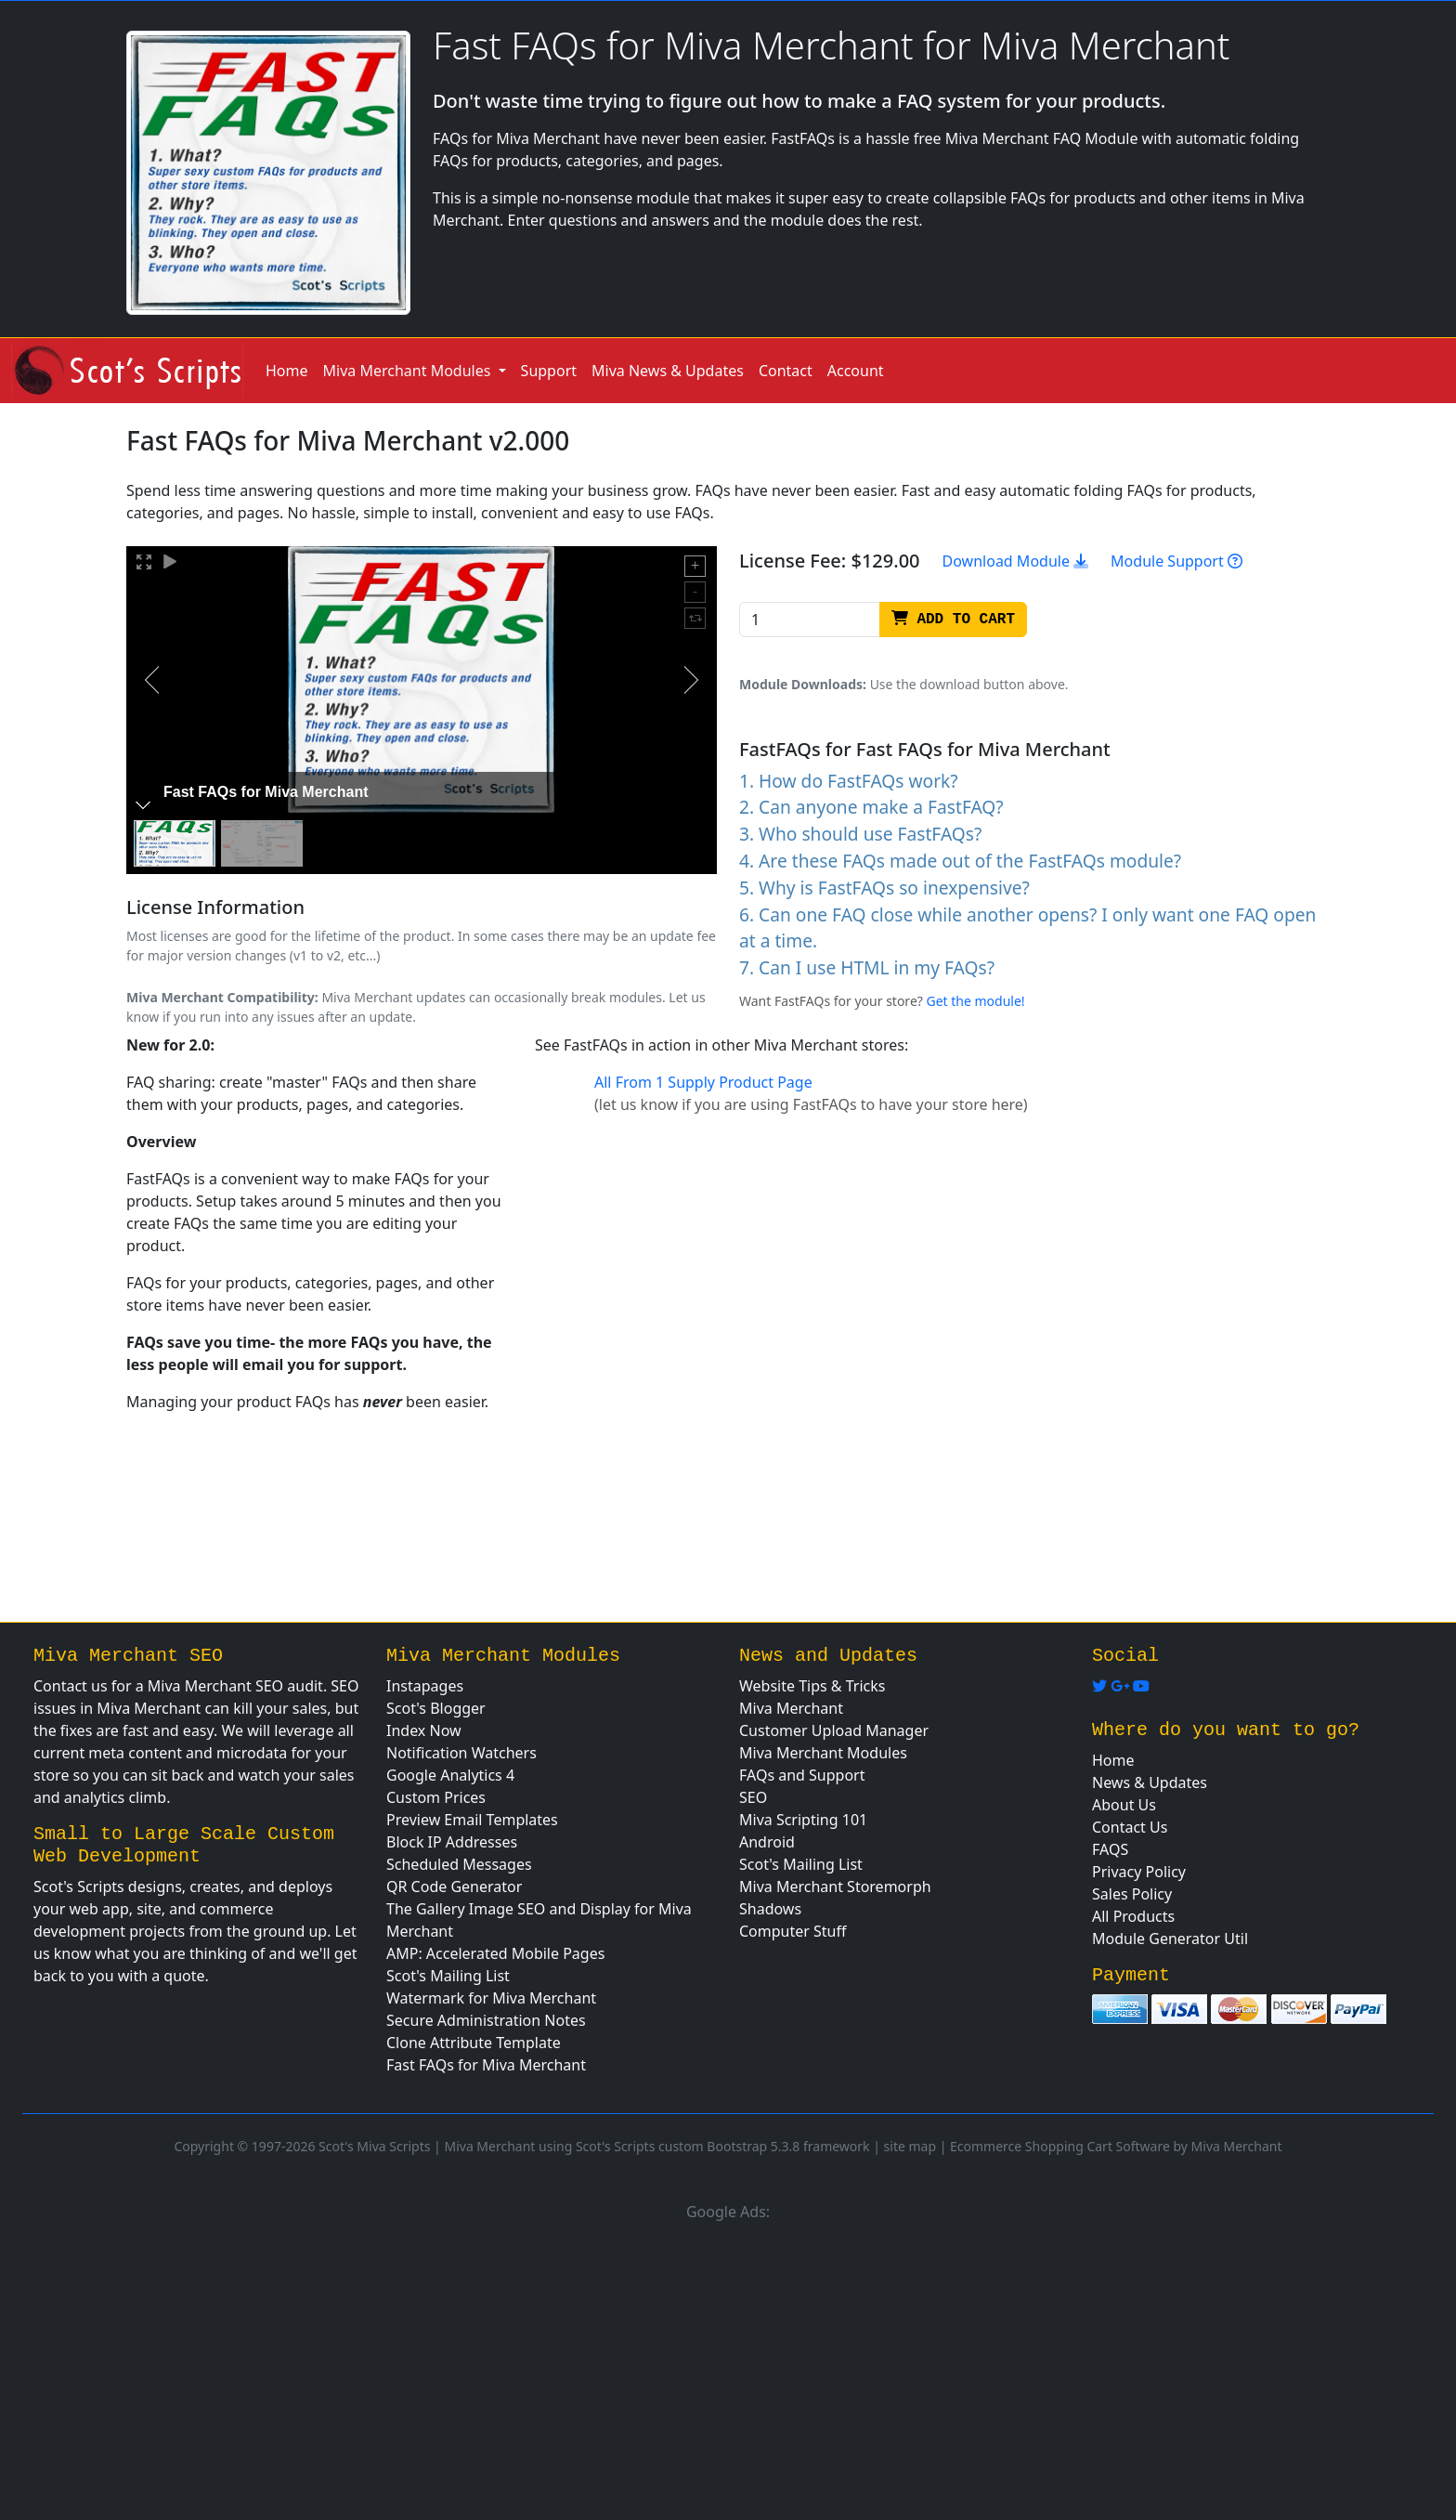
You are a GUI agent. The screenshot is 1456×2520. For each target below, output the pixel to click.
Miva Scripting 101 (803, 1819)
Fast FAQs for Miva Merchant (486, 2065)
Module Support (1176, 561)
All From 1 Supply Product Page (703, 1082)
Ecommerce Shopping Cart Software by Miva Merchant (1116, 2146)
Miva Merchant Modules (823, 1753)
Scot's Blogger (436, 1708)
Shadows (770, 1909)
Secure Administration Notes (486, 2020)
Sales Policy (1132, 1894)
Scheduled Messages (459, 1864)
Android (767, 1842)
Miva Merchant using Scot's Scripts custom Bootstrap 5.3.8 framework (656, 2146)
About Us (1124, 1805)
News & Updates (1149, 1782)
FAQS (1110, 1849)
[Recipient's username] (809, 619)
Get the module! (976, 1001)
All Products (1133, 1916)
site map (910, 2146)
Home (287, 370)
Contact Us (1129, 1827)
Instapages (424, 1686)
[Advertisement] (728, 2368)
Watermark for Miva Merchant (491, 1998)
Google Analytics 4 (450, 1775)
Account (855, 370)
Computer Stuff (793, 1931)
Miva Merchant (791, 1708)
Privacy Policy (1139, 1871)
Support (549, 370)
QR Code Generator (454, 1886)
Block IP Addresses (451, 1842)
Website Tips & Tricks (812, 1686)
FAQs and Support (802, 1775)
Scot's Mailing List (448, 1975)
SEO (753, 1797)
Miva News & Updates (668, 370)
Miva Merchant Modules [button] (409, 370)
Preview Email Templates (472, 1819)
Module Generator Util (1170, 1938)
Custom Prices (436, 1797)
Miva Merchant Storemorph (835, 1886)
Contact (785, 370)
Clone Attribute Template (473, 2042)
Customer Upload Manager (834, 1730)
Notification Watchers (461, 1753)
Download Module (1015, 561)
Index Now (424, 1730)
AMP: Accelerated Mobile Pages (495, 1953)
